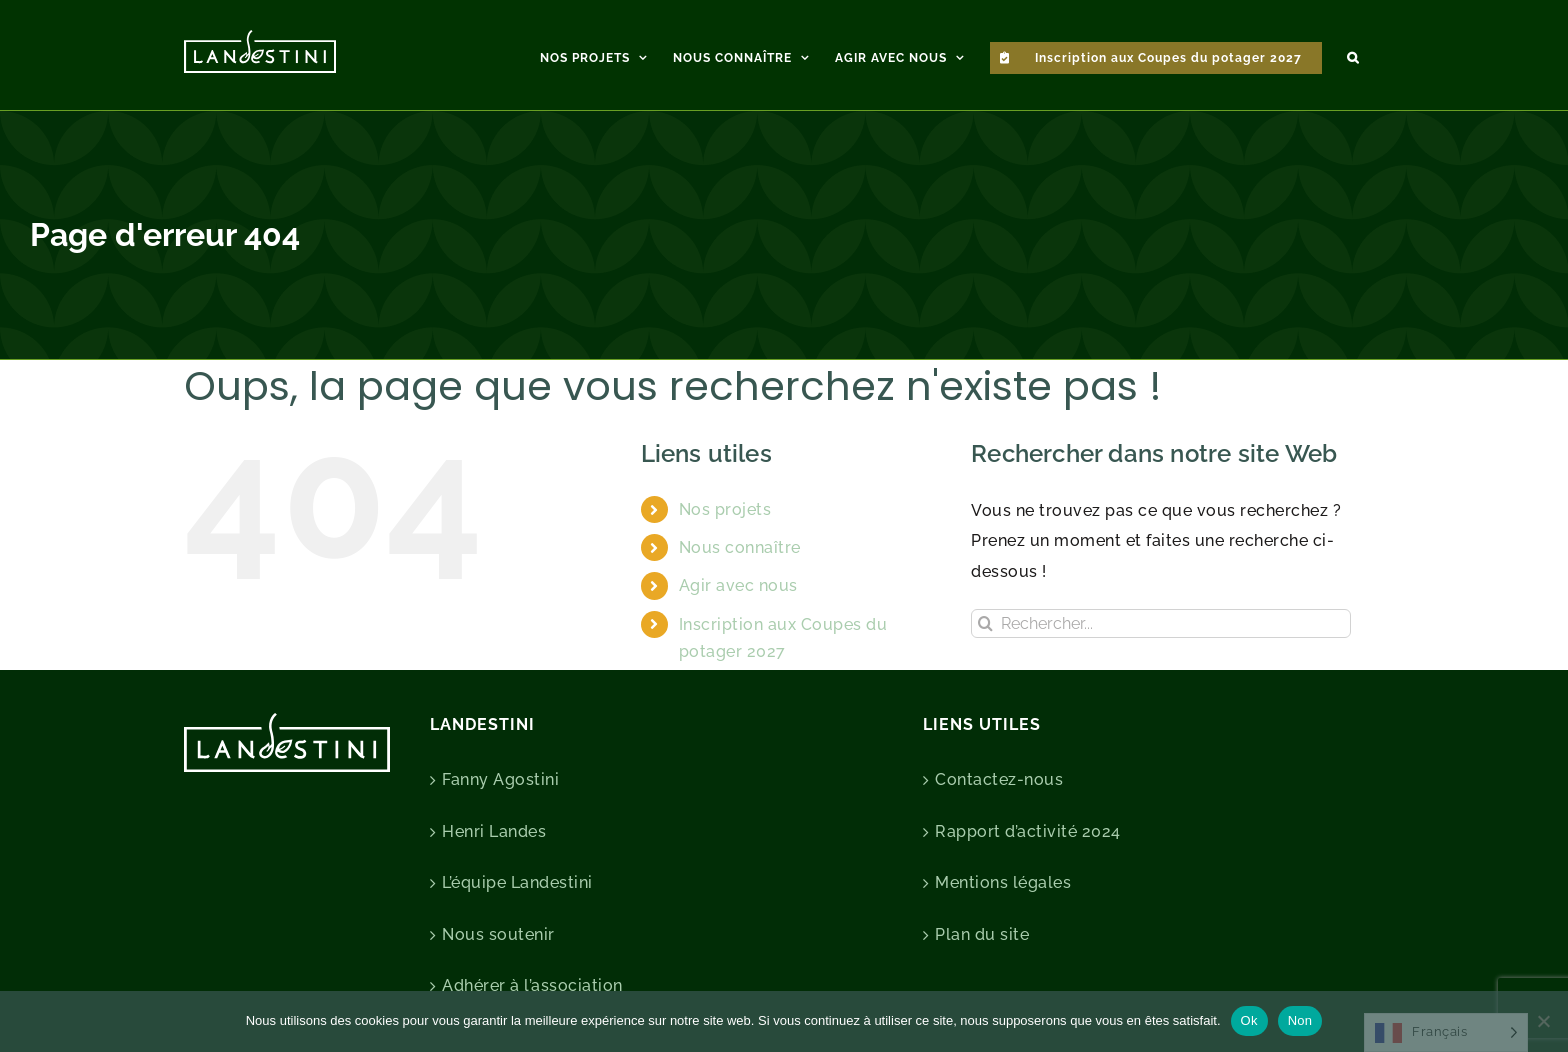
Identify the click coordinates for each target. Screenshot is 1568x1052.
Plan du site (982, 934)
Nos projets (725, 509)
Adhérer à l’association (532, 985)
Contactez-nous (999, 779)
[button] (1353, 55)
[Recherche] (985, 623)
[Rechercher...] (1161, 623)
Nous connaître (740, 547)
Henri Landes (494, 831)
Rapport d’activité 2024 (1028, 831)
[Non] (1543, 1021)
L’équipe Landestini (517, 882)
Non (1300, 1020)
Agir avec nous (738, 585)
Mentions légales (1003, 882)
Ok (1249, 1020)
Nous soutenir (498, 934)
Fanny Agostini (500, 779)
